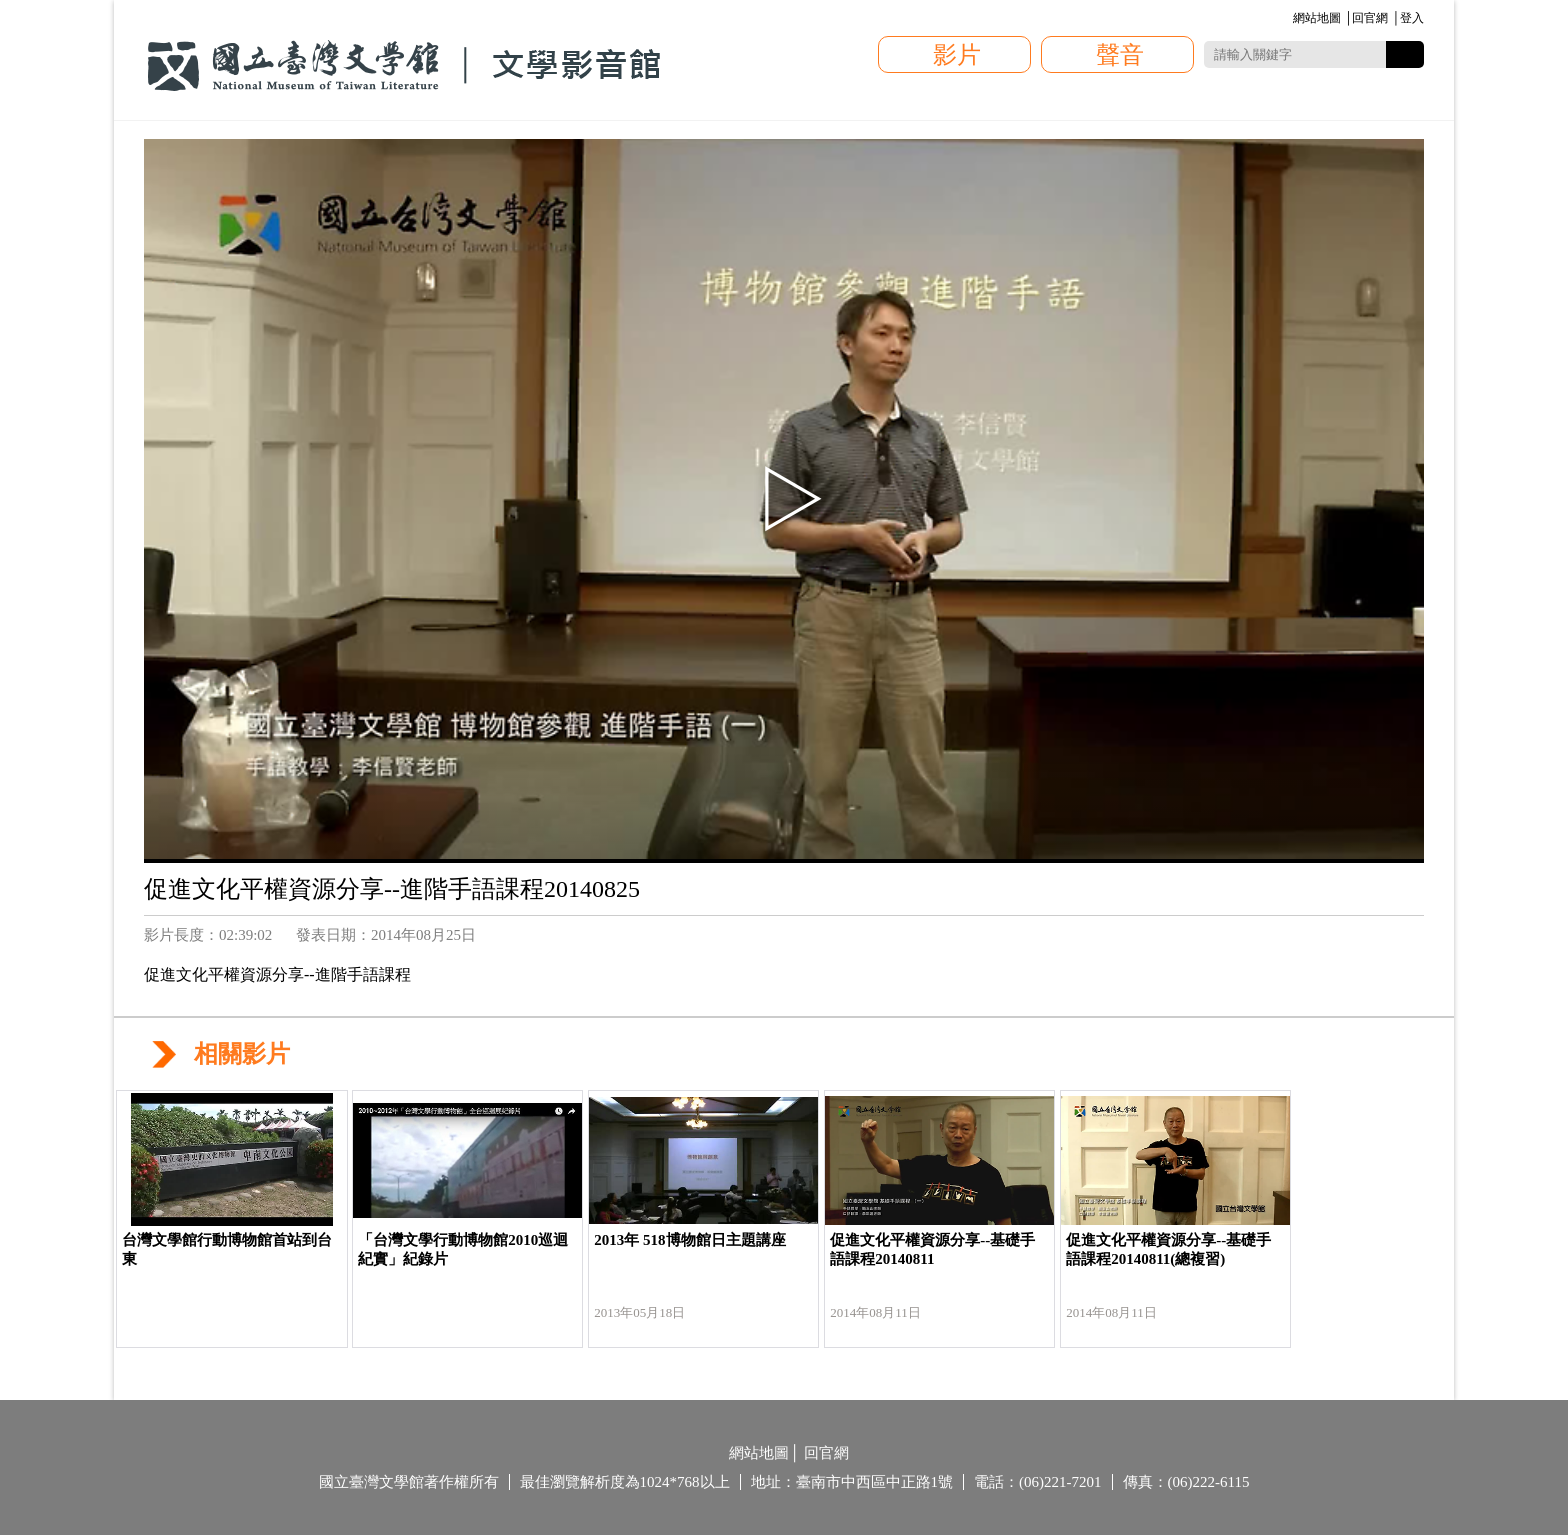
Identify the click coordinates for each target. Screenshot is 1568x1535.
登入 (1412, 18)
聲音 (1120, 55)
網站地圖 (1317, 18)
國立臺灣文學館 (404, 66)
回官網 (1370, 18)
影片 (957, 55)
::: (1289, 19)
